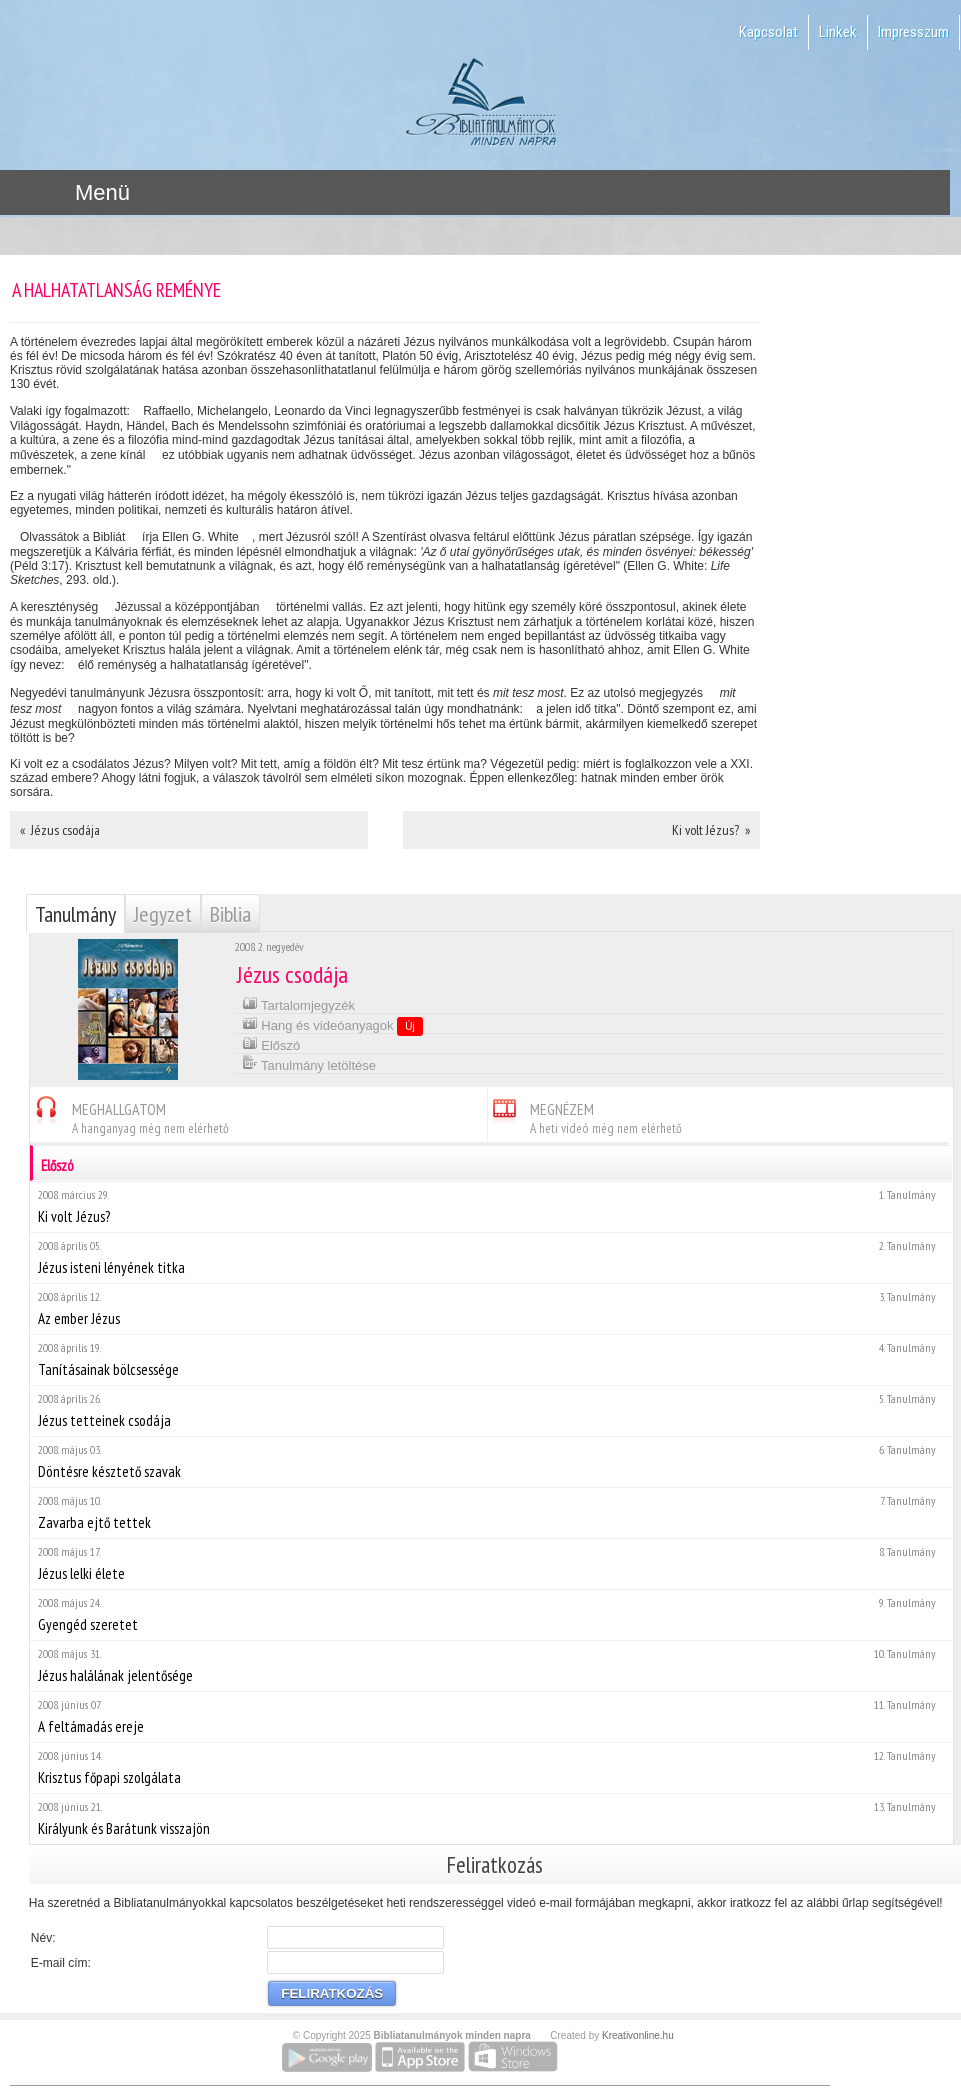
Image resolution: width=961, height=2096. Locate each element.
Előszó (271, 1043)
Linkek (838, 32)
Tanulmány (75, 914)
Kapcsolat (768, 32)
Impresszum (913, 32)
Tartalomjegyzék (298, 1003)
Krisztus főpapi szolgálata (491, 1767)
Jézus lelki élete (491, 1563)
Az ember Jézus (491, 1308)
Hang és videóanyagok (332, 1025)
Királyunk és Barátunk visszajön (491, 1818)
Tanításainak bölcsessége (491, 1359)
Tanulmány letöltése (309, 1063)
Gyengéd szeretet (491, 1614)
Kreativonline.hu (638, 2035)
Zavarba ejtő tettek (491, 1512)
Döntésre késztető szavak (491, 1461)
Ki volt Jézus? (491, 1206)
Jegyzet (163, 914)
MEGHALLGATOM (129, 1115)
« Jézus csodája (60, 830)
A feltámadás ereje (491, 1716)
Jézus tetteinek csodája (491, 1410)
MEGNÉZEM (585, 1115)
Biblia (230, 914)
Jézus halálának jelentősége (491, 1665)
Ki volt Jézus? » (711, 830)
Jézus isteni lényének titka (491, 1257)
